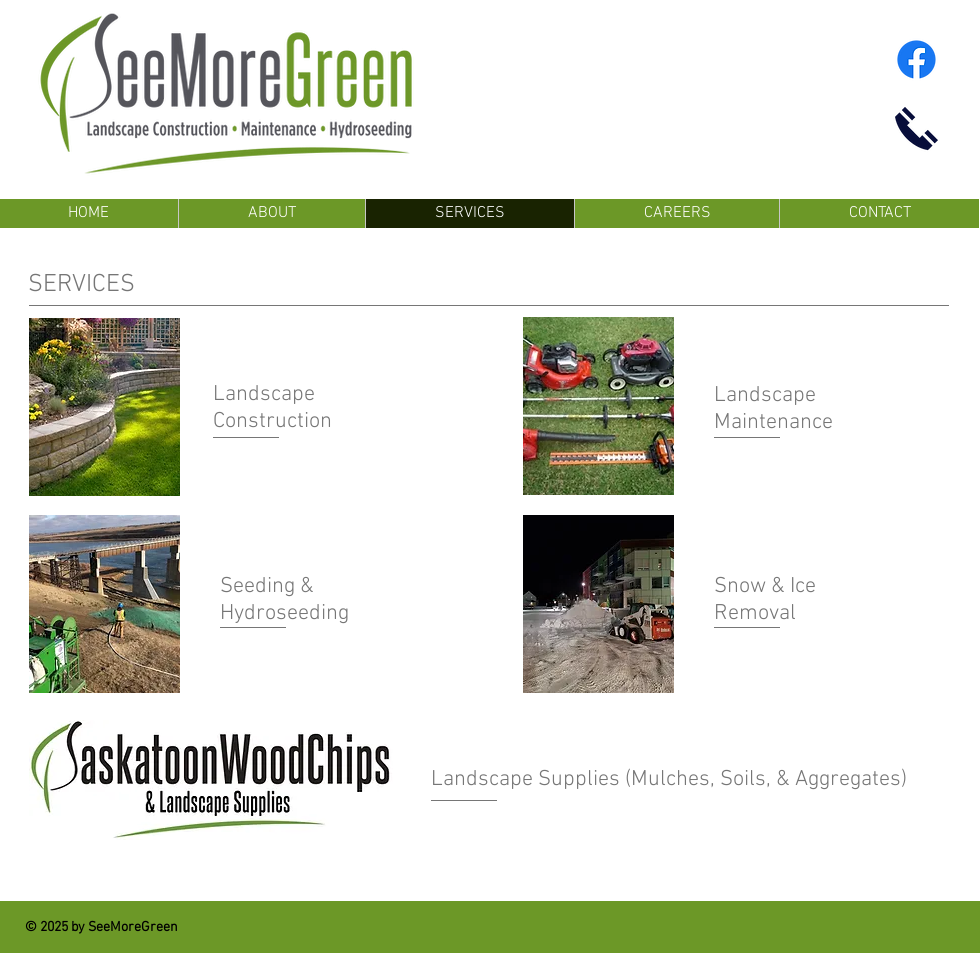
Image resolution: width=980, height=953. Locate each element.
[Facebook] (916, 59)
